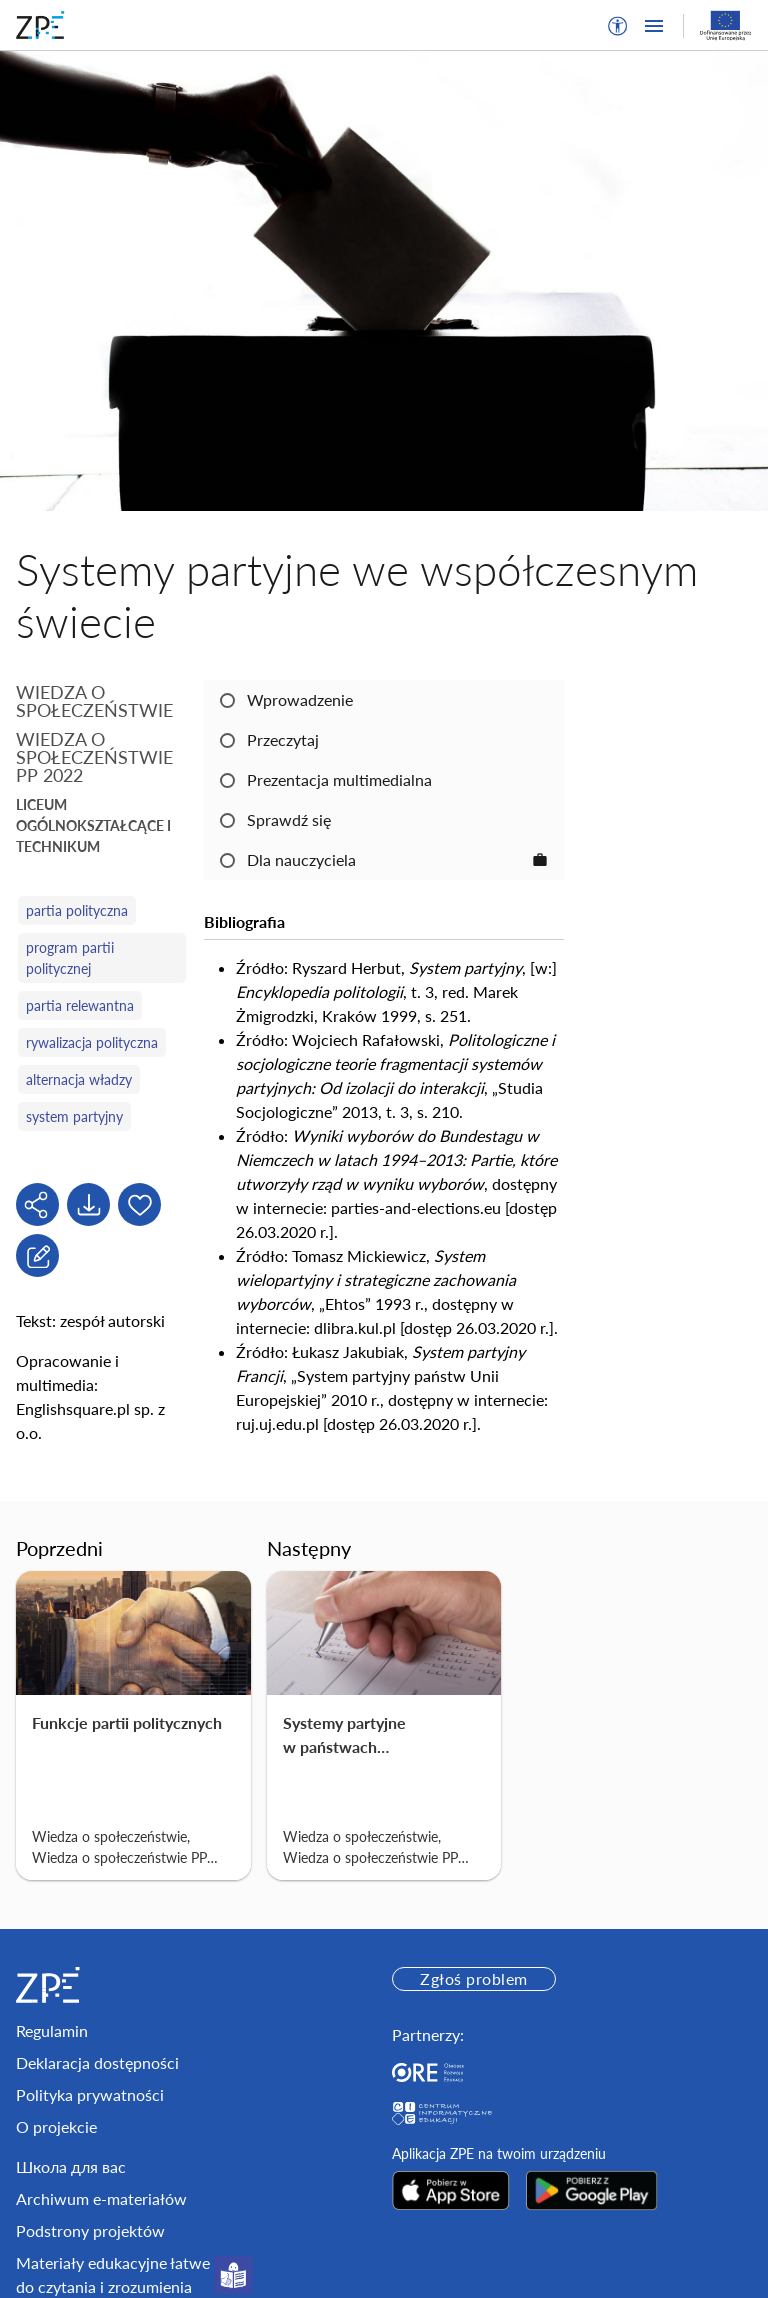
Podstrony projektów (90, 2230)
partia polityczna (77, 910)
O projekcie (56, 2126)
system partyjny (74, 1116)
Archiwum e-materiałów (101, 2198)
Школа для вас (71, 2166)
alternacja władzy (79, 1079)
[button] (618, 26)
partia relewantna (80, 1005)
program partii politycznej (70, 958)
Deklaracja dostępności (97, 2062)
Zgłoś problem (473, 1978)
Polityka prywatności (90, 2094)
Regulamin (52, 2030)
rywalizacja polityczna (92, 1042)
